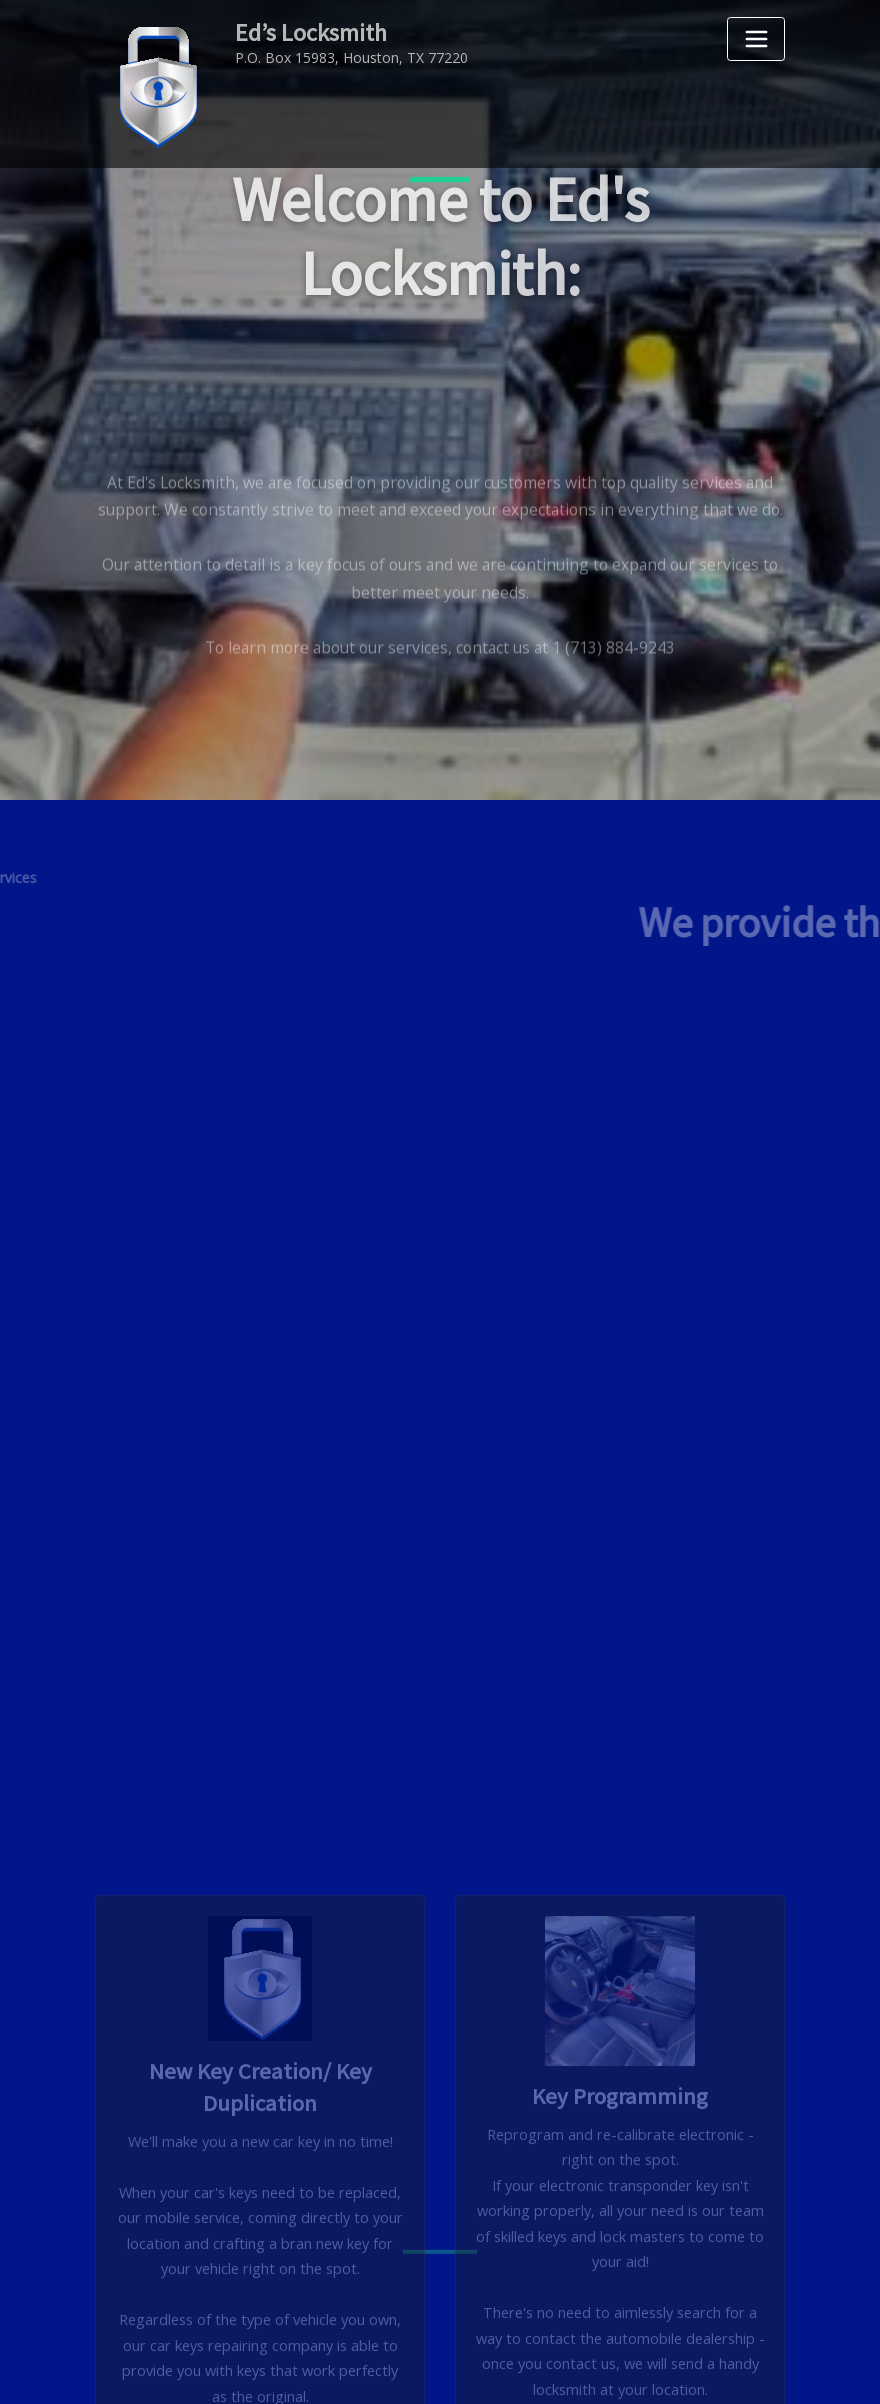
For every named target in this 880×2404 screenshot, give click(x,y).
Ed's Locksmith (490, 2364)
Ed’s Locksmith (306, 31)
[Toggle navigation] (756, 39)
